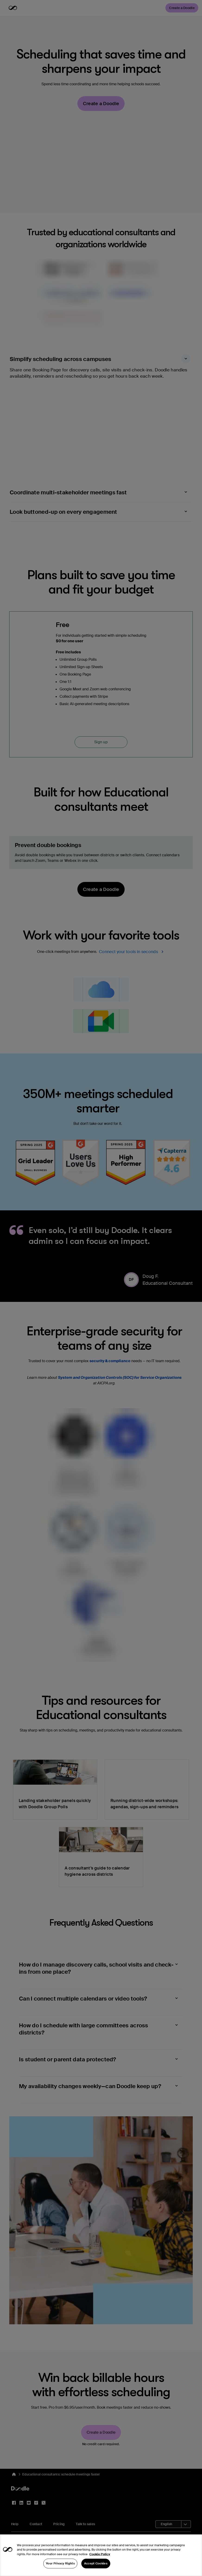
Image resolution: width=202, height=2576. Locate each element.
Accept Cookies (95, 2569)
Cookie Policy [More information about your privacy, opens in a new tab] (99, 2560)
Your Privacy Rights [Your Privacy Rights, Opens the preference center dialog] (60, 2569)
